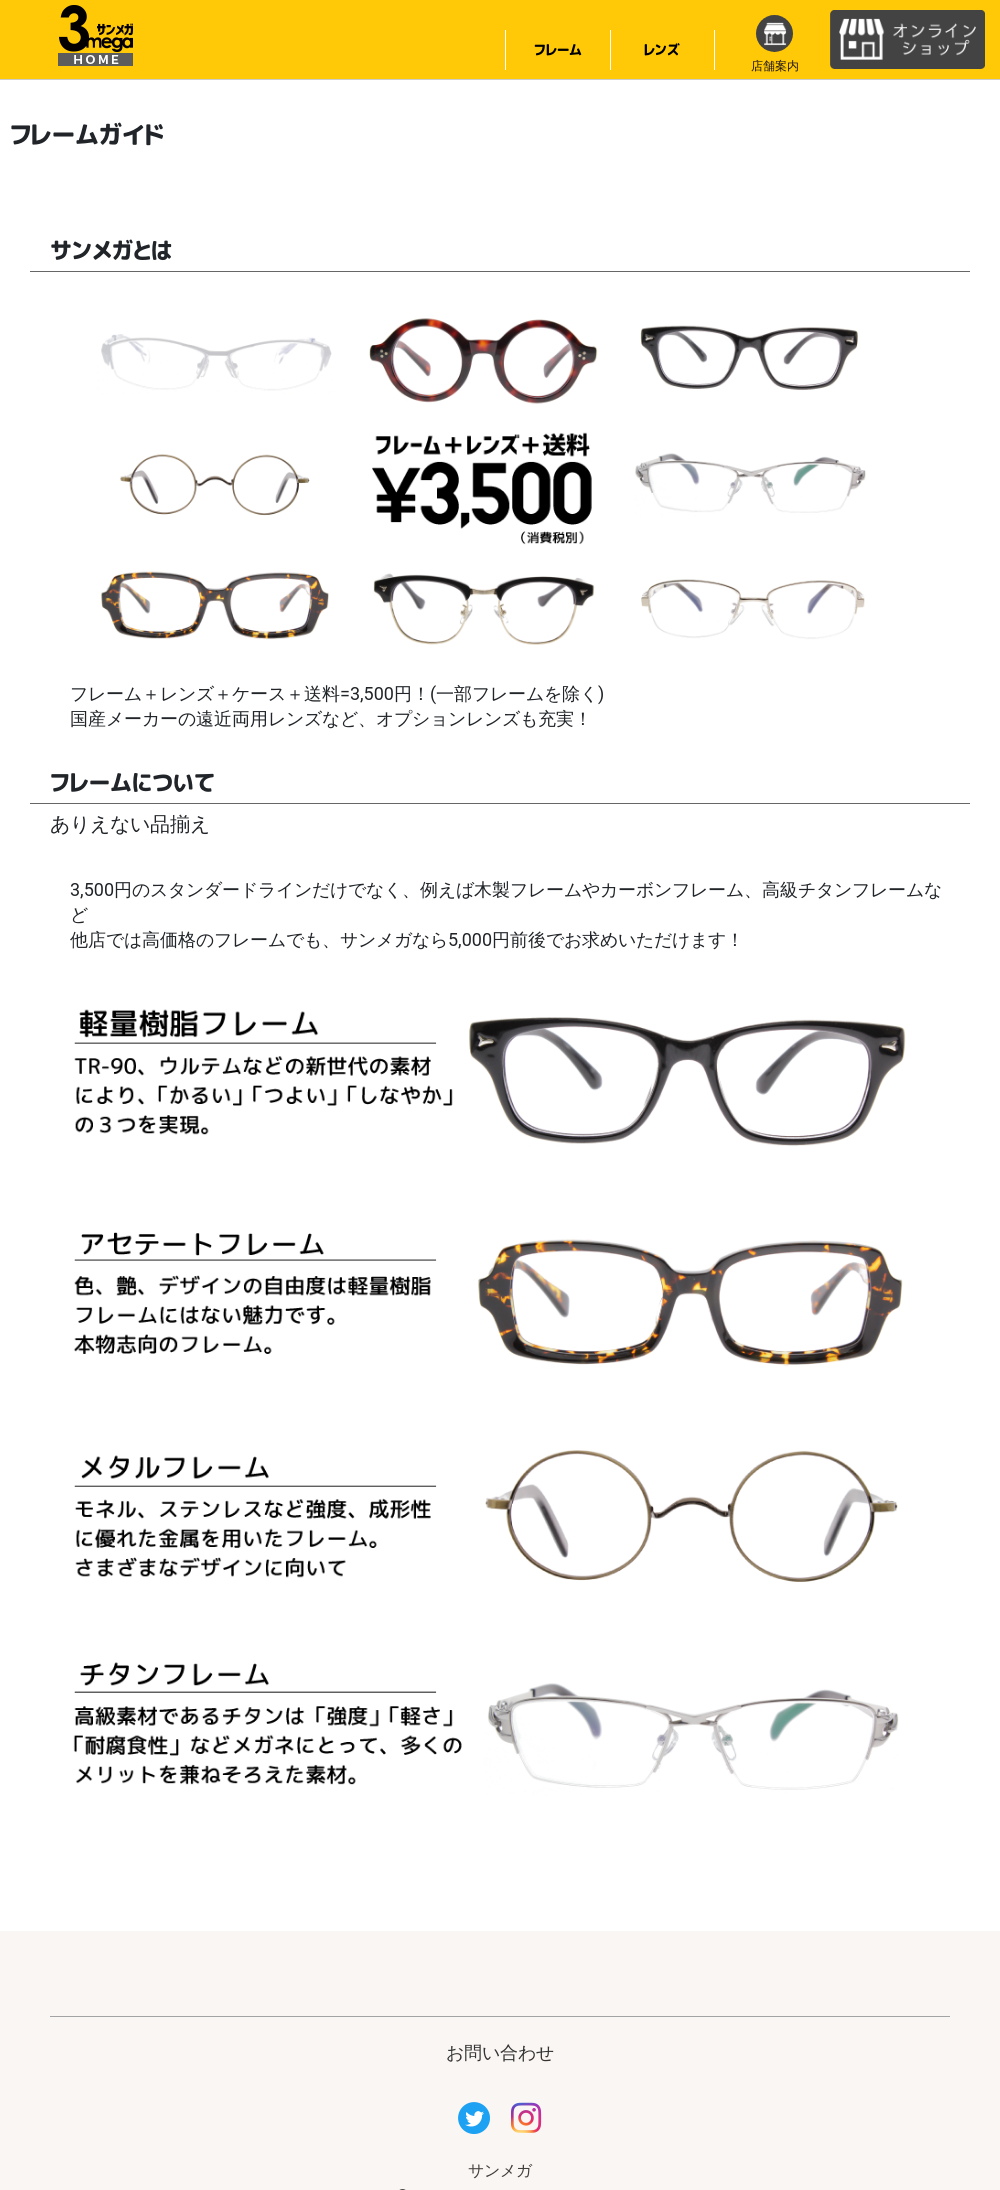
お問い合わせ (500, 2052)
